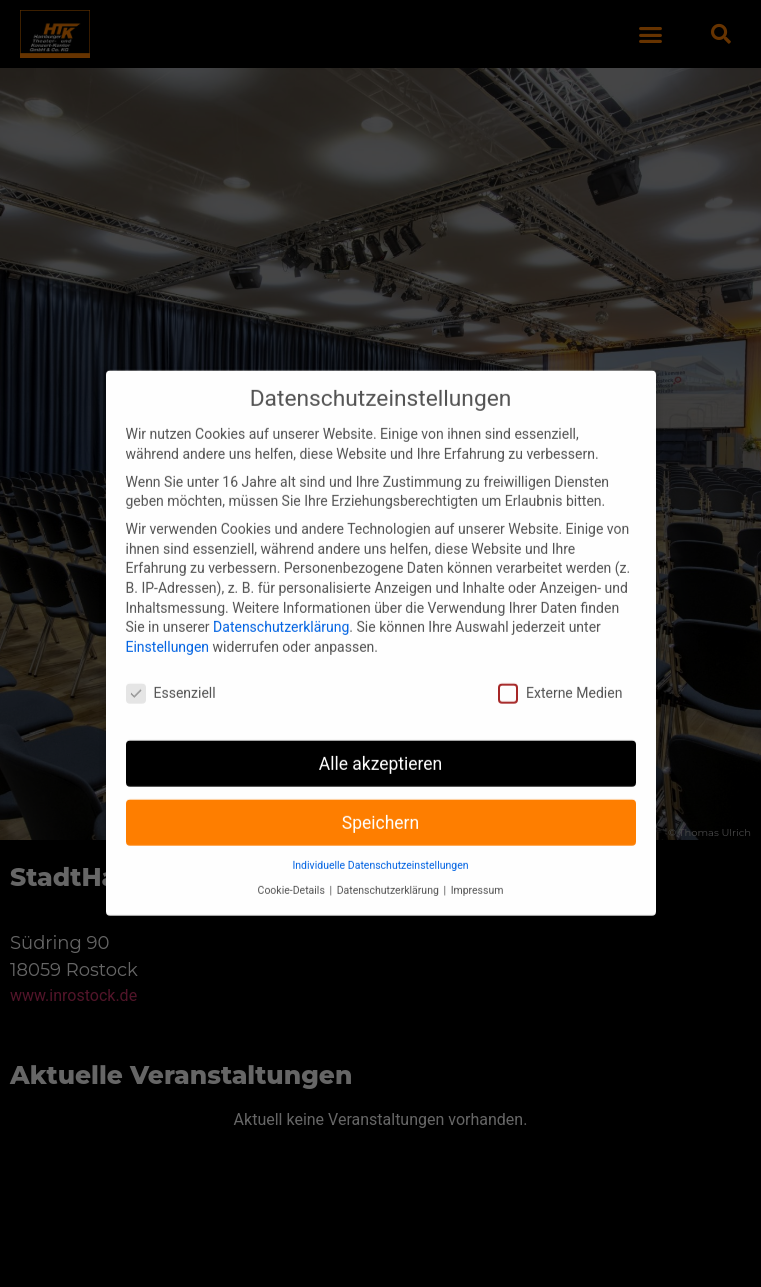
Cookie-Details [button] (293, 868)
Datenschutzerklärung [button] (389, 868)
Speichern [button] (380, 801)
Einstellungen (168, 625)
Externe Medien (560, 671)
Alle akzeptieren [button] (381, 742)
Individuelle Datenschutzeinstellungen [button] (380, 844)
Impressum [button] (477, 868)
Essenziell (171, 671)
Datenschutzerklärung (281, 606)
